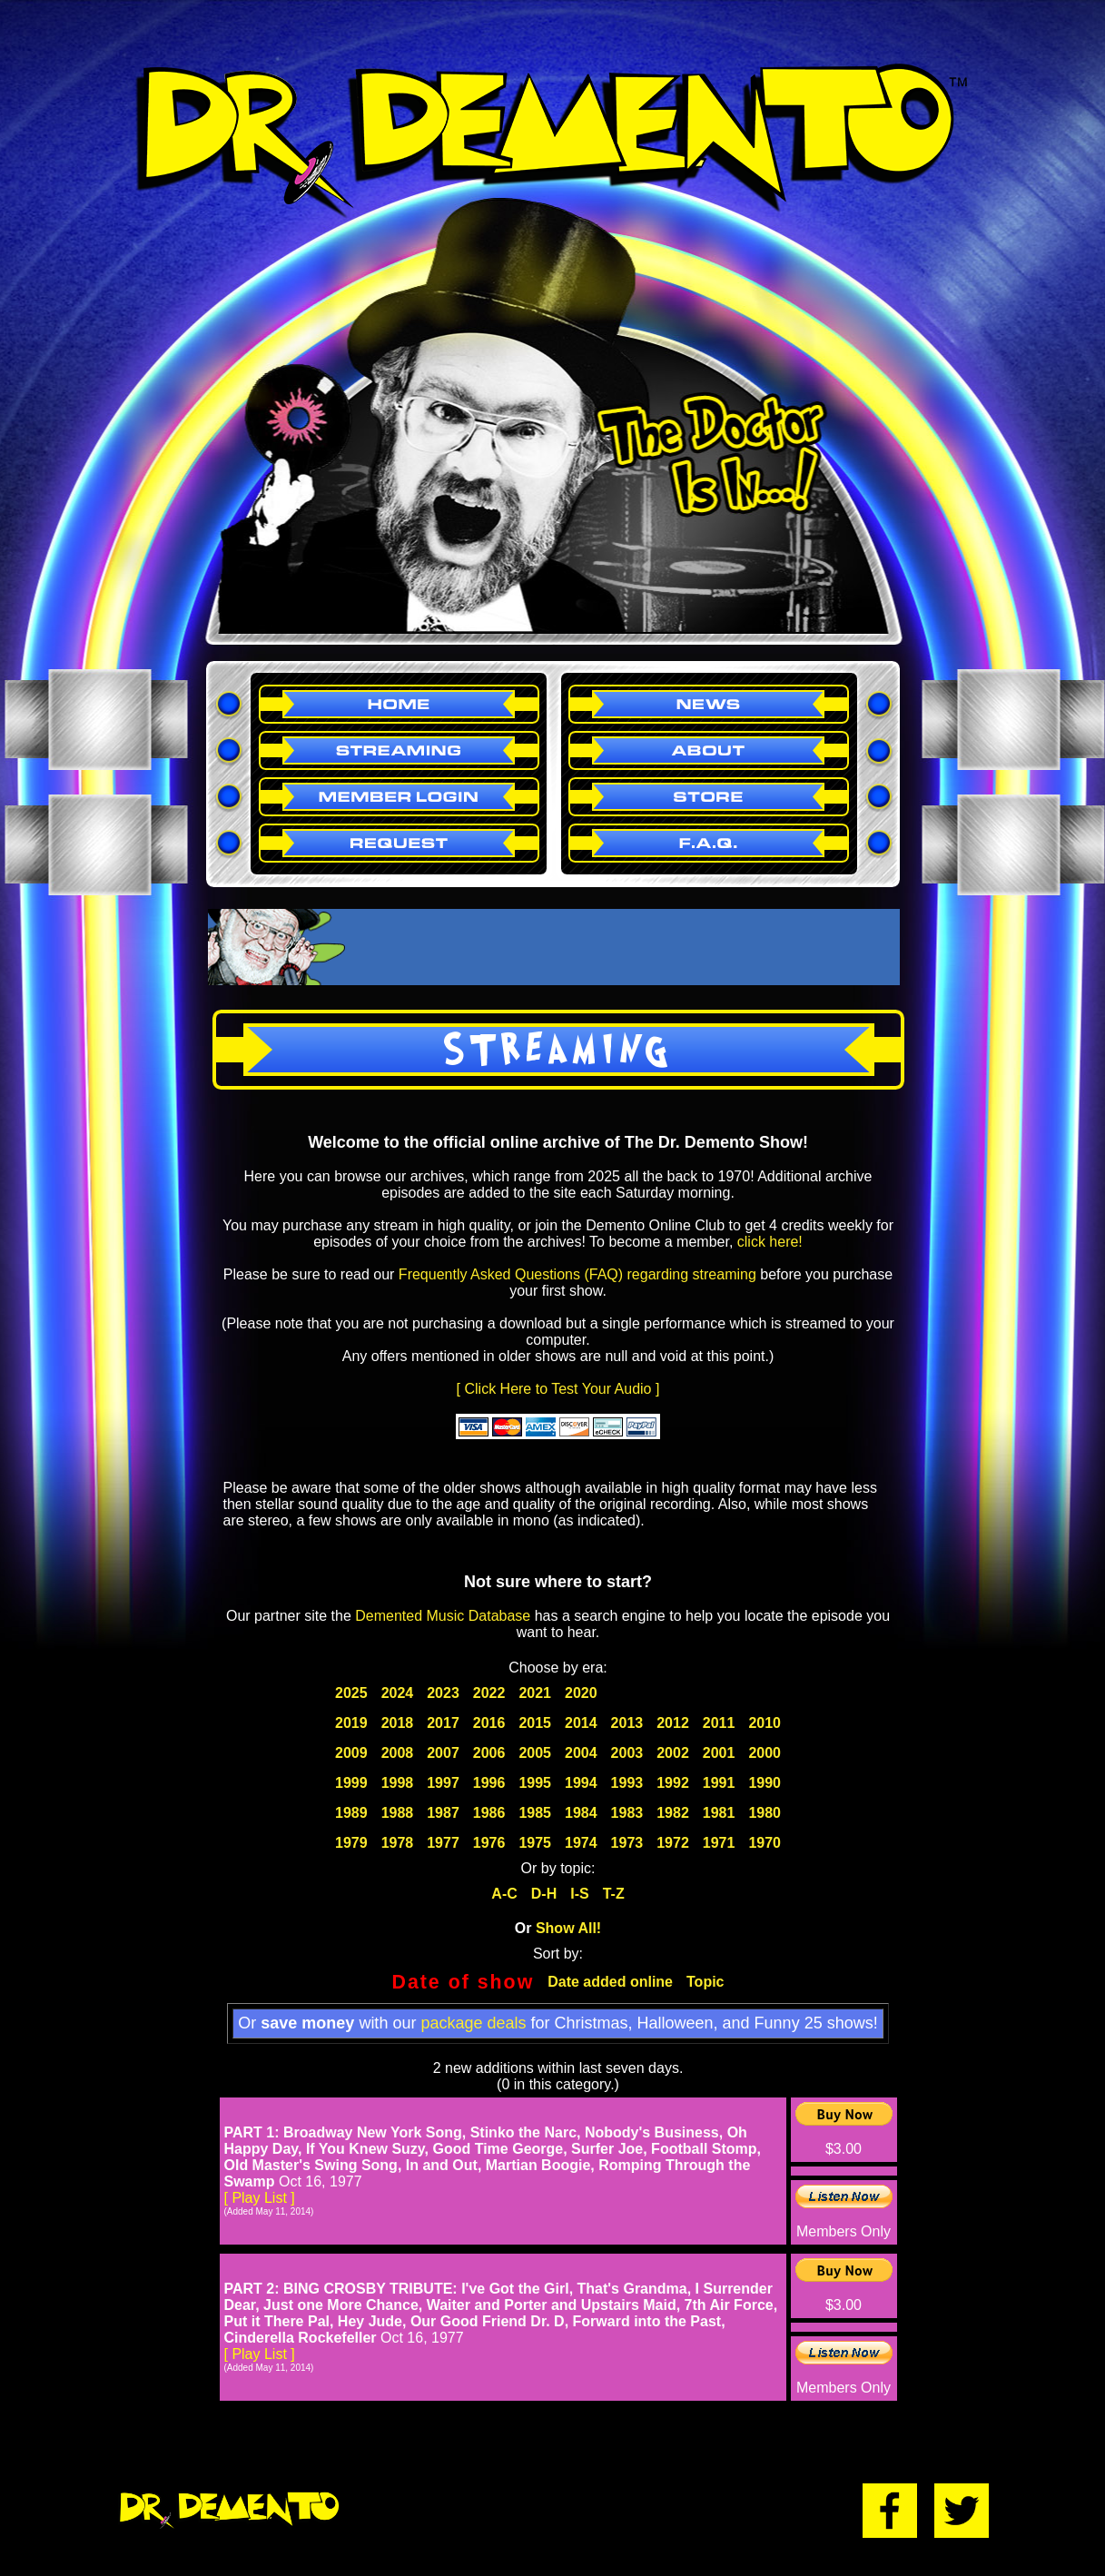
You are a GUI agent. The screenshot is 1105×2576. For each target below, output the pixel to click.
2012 (672, 1723)
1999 (351, 1783)
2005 (534, 1753)
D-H (544, 1893)
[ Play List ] (259, 2198)
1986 (489, 1813)
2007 (443, 1753)
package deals (473, 2023)
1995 (534, 1783)
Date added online (610, 1981)
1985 (534, 1813)
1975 (534, 1843)
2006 (489, 1753)
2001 (719, 1753)
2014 (581, 1723)
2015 (534, 1723)
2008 (397, 1753)
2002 (672, 1753)
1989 (351, 1813)
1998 (397, 1783)
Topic (705, 1981)
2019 (351, 1723)
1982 (672, 1813)
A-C (504, 1893)
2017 (443, 1723)
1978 (397, 1843)
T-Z (614, 1893)
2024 (397, 1693)
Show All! (568, 1928)
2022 (489, 1693)
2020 (581, 1693)
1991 (719, 1783)
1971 (719, 1843)
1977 (443, 1843)
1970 (764, 1843)
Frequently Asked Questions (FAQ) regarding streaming (577, 1274)
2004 (581, 1753)
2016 (489, 1723)
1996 (489, 1783)
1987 (443, 1813)
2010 (764, 1723)
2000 (764, 1753)
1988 (397, 1813)
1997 (443, 1783)
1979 (351, 1843)
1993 (627, 1783)
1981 (719, 1813)
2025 (351, 1693)
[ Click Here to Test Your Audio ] (558, 1389)
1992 (672, 1783)
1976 (489, 1843)
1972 (672, 1843)
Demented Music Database (442, 1616)
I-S (579, 1893)
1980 (764, 1813)
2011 (719, 1723)
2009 (351, 1753)
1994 (581, 1783)
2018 (397, 1723)
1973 (627, 1843)
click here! (770, 1241)
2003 (627, 1753)
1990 (764, 1783)
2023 (443, 1693)
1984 (581, 1813)
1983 (627, 1813)
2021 (534, 1693)
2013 (627, 1723)
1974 (581, 1843)
